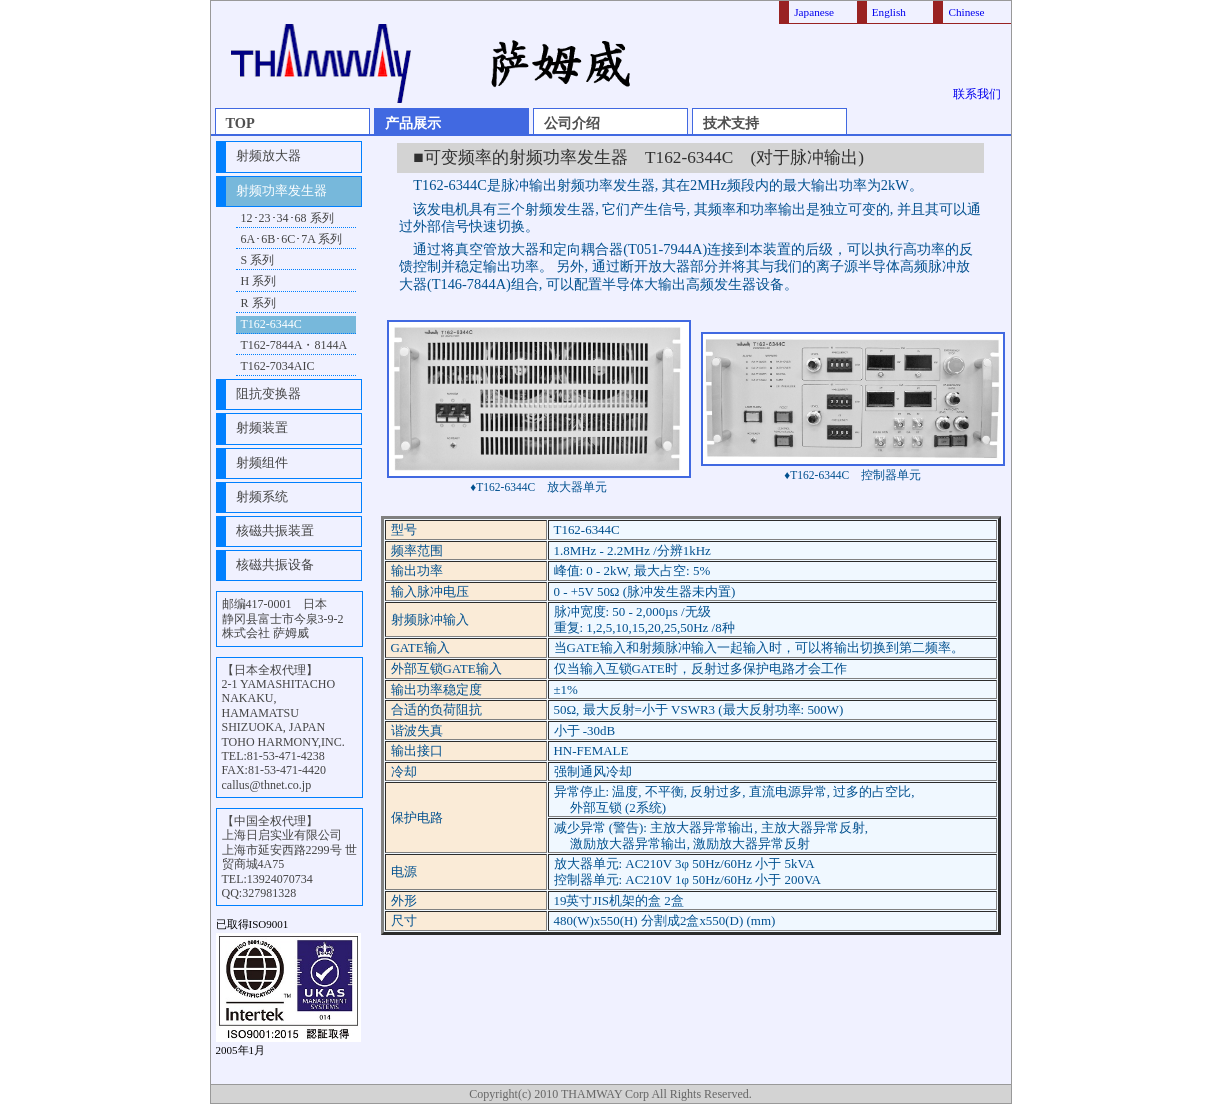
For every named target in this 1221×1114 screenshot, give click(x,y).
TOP (240, 123)
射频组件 (262, 463)
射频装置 (262, 428)
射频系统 (262, 497)
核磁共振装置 (275, 531)
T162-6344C (271, 324)
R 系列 (258, 303)
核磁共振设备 (275, 565)
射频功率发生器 (281, 191)
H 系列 (259, 281)
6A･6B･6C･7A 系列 (292, 239)
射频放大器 (268, 156)
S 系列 (258, 260)
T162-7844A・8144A (294, 345)
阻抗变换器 (268, 394)
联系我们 (977, 94)
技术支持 (731, 123)
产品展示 (413, 123)
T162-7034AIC (278, 366)
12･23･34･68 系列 (287, 218)
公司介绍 (572, 123)
